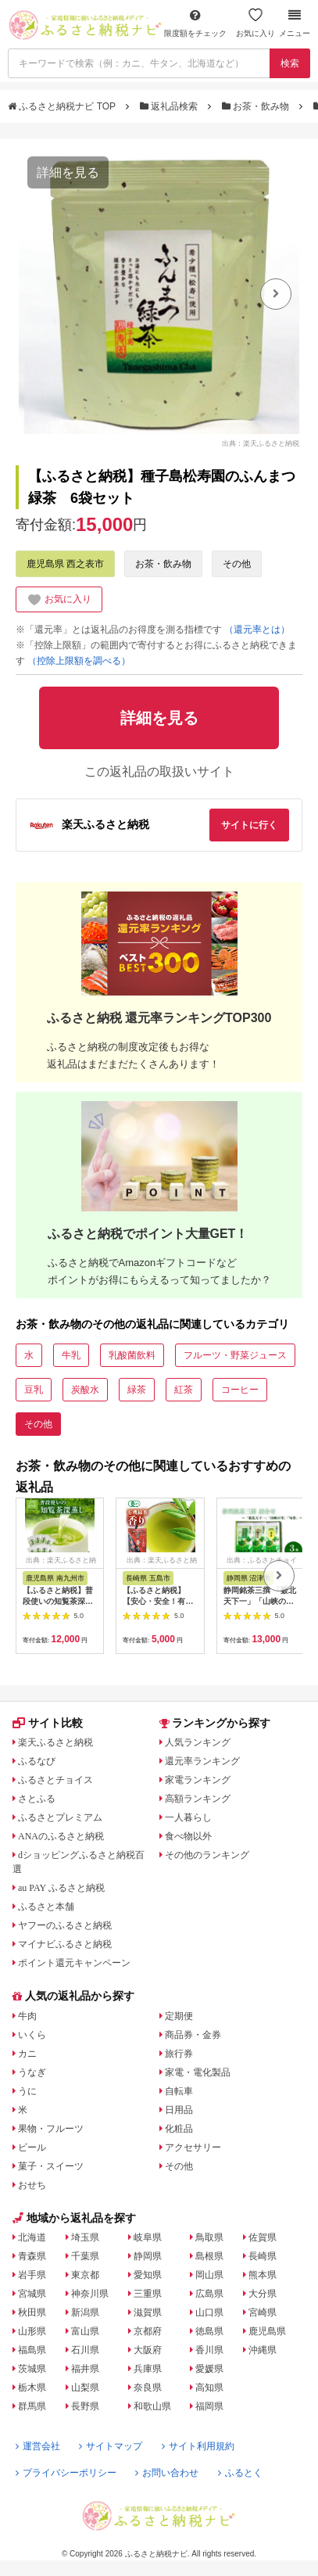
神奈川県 (90, 2293)
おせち (32, 2185)
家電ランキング (197, 1780)
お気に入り (255, 23)
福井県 (85, 2368)
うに (27, 2091)
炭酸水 (85, 1389)
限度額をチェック (195, 23)
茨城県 (32, 2368)
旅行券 (179, 2053)
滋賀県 (148, 2312)
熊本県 (262, 2275)
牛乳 (71, 1355)
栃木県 (32, 2387)
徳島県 (209, 2331)
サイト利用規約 (198, 2446)
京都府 (148, 2331)
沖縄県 (262, 2350)
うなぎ (32, 2072)
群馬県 (32, 2406)
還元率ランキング (202, 1761)
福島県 (32, 2350)
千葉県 (85, 2256)
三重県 (148, 2293)
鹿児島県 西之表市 (65, 563)
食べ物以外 (188, 1836)
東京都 (85, 2275)
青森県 (32, 2256)
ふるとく (240, 2472)
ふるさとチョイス (55, 1780)
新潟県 (85, 2312)
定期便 (179, 2016)
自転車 (179, 2091)
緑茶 (136, 1389)
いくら (32, 2035)
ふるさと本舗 (46, 1906)
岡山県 (209, 2275)
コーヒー (240, 1389)
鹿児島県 (267, 2331)
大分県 (262, 2293)
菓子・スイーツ (51, 2166)
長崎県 (262, 2256)
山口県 (209, 2312)
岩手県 (32, 2275)
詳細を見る (68, 172)
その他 (237, 563)
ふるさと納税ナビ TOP (63, 106)
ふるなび (36, 1761)
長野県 (85, 2406)
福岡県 (209, 2406)
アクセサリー (193, 2147)
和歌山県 (152, 2406)
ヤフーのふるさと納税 (65, 1925)
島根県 (209, 2256)
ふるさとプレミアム (60, 1817)
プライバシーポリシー (66, 2472)
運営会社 (38, 2446)
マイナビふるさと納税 (65, 1944)
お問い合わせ (166, 2472)
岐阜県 (148, 2237)
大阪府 (148, 2350)
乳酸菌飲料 (132, 1355)
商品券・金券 (193, 2035)
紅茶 (183, 1389)
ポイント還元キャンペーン (74, 1963)
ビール (32, 2147)
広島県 (209, 2293)
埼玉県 (85, 2237)
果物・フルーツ (51, 2128)
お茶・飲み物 (257, 106)
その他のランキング (207, 1855)
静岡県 (148, 2256)
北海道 (32, 2237)
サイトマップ (110, 2446)
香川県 (209, 2350)
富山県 (85, 2331)
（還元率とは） (257, 629)
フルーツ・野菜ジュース (235, 1355)
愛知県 (148, 2275)
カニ (27, 2053)
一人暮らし (188, 1817)
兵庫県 (148, 2368)
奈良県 (148, 2387)
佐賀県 (262, 2237)
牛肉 (27, 2016)
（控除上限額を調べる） (78, 660)
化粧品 (179, 2128)
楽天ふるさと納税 (55, 1742)
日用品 (179, 2110)
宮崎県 (262, 2312)
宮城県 (32, 2293)
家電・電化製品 (197, 2072)
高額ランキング (197, 1798)
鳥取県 (209, 2237)
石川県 (85, 2350)
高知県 (209, 2387)
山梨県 (85, 2387)
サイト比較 (48, 1723)
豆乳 (33, 1389)
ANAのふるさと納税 (61, 1836)
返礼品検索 (170, 106)
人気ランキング (197, 1742)
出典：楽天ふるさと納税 (260, 443)
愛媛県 (209, 2368)
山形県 (32, 2331)
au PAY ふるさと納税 (61, 1888)
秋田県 (32, 2312)
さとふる (36, 1798)
